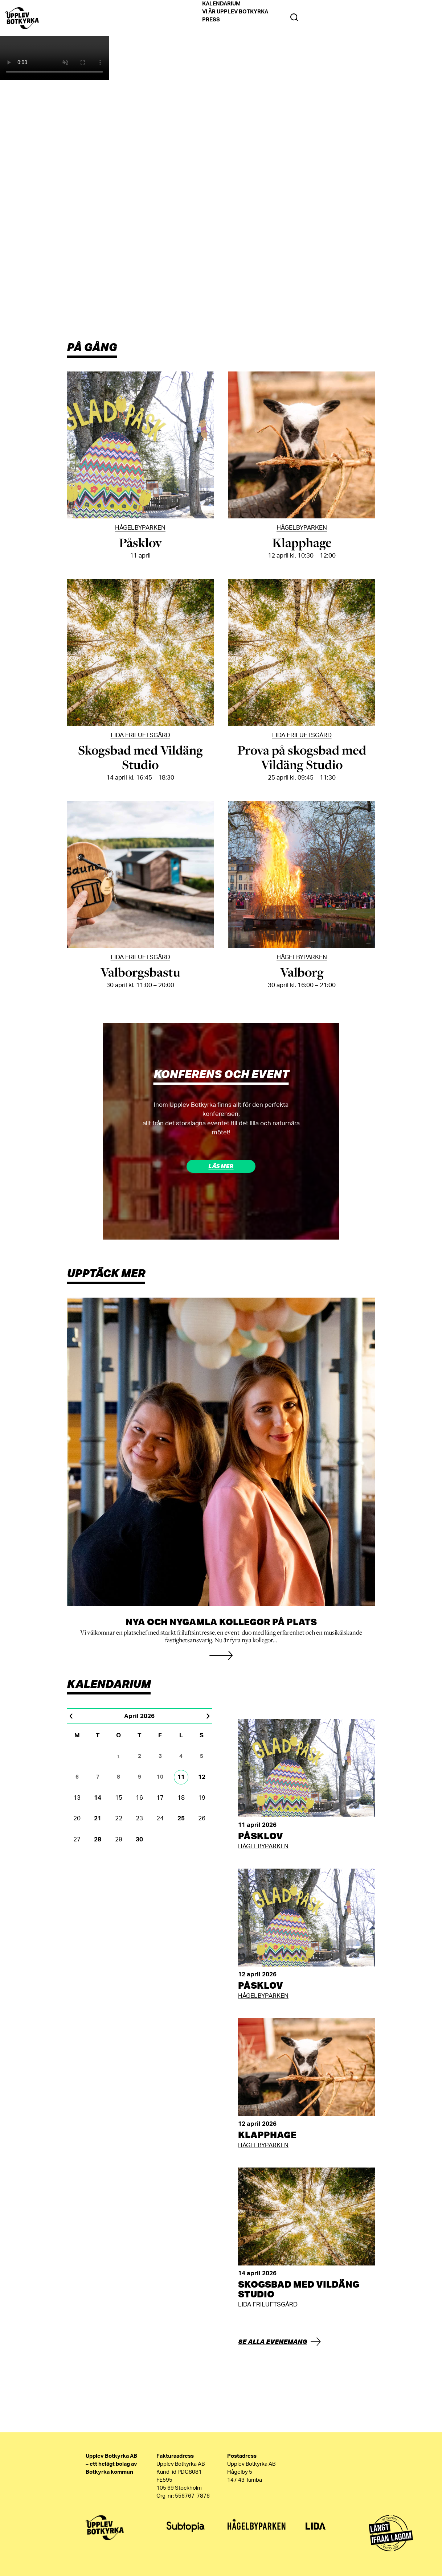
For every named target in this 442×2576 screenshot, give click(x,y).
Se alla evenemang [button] (272, 2341)
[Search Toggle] (294, 18)
